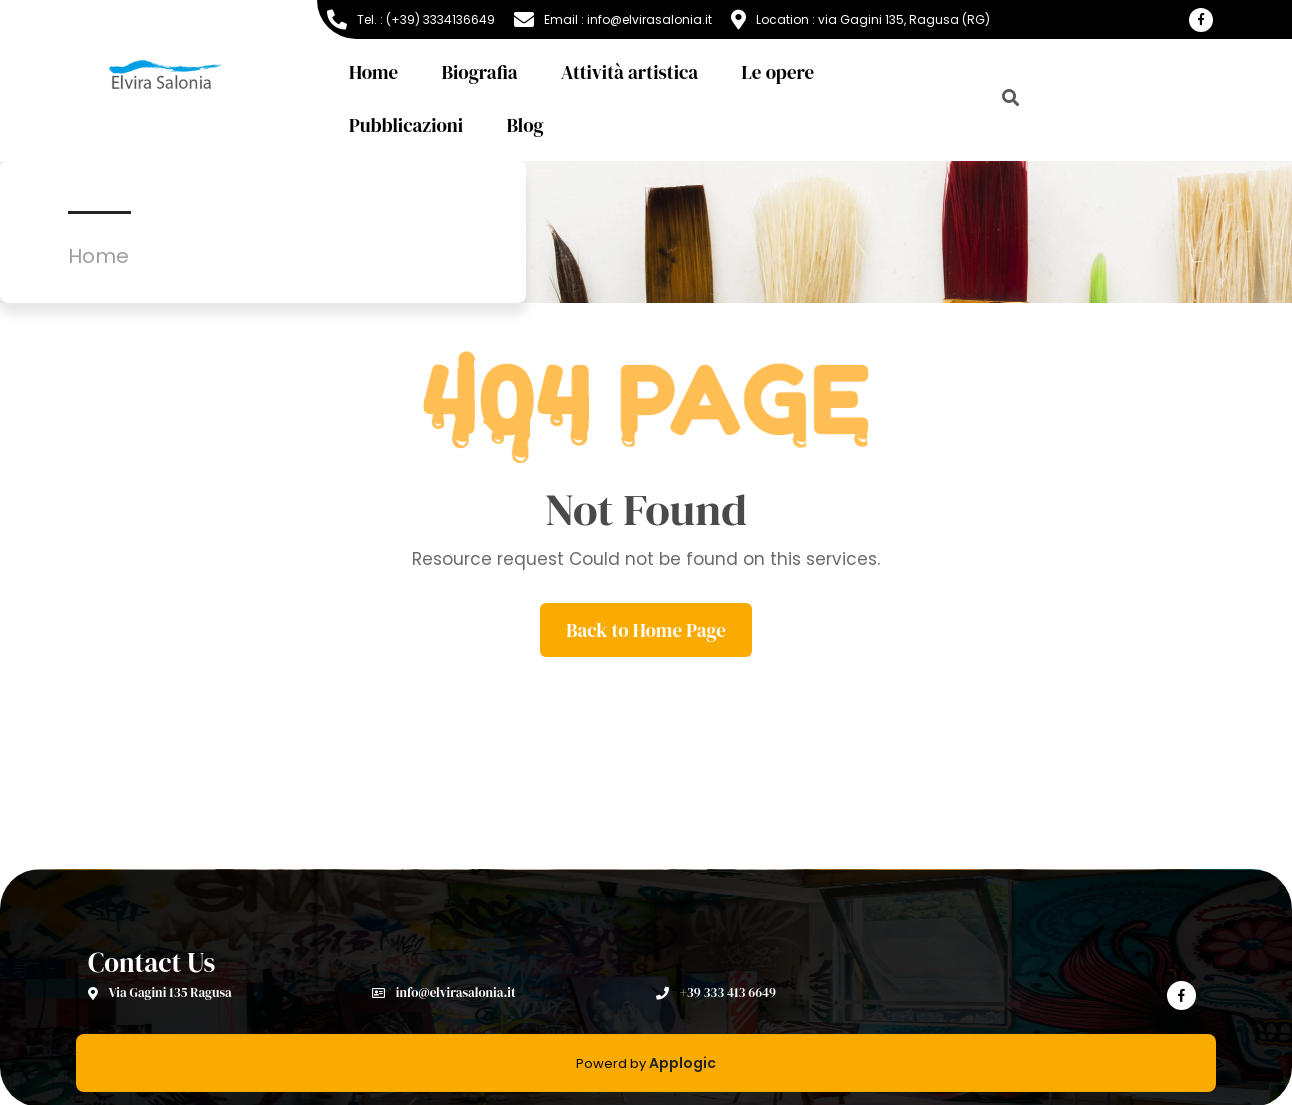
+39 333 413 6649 (716, 992)
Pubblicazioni (406, 125)
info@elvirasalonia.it (444, 992)
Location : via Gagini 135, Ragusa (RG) (860, 20)
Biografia (480, 72)
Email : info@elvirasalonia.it (613, 20)
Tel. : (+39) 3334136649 (411, 20)
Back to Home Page (646, 630)
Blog (525, 125)
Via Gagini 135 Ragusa (160, 992)
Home (373, 72)
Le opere (778, 72)
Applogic (682, 1063)
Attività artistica (629, 72)
